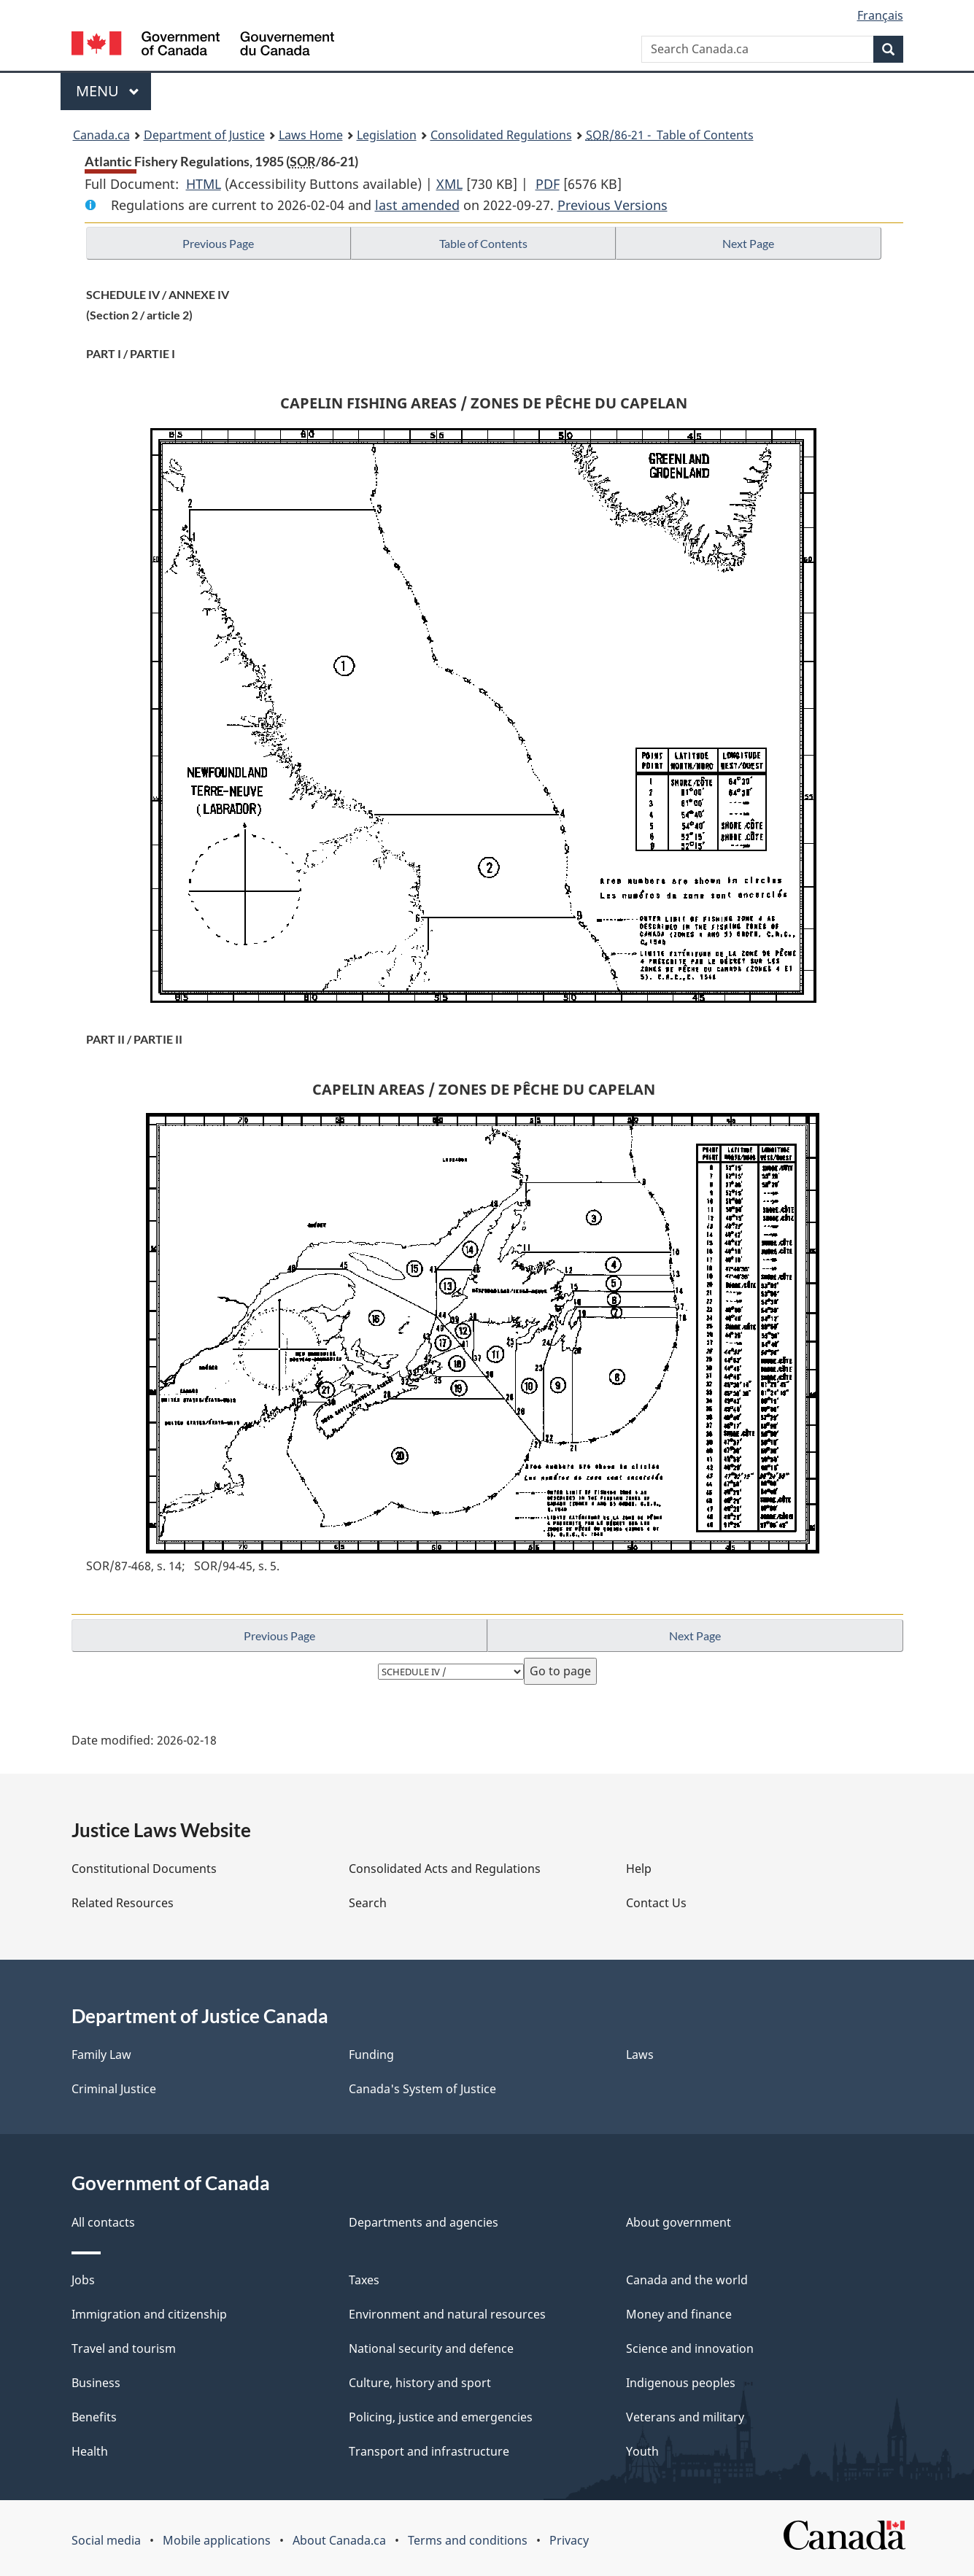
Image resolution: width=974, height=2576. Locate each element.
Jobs (83, 2280)
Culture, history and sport (420, 2383)
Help (639, 1869)
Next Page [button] (748, 243)
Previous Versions (612, 205)
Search (368, 1903)
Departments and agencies (423, 2222)
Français (880, 15)
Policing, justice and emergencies (441, 2417)
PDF (548, 184)
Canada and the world (687, 2280)
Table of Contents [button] (483, 243)
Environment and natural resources (447, 2314)
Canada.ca (101, 135)
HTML (203, 184)
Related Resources (122, 1903)
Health (89, 2451)
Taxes (364, 2280)
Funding (371, 2055)
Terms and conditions (467, 2540)
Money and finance (679, 2314)
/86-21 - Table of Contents (670, 135)
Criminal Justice (113, 2089)
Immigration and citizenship (149, 2314)
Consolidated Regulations (501, 135)
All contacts (103, 2222)
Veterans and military (685, 2417)
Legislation (387, 135)
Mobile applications (217, 2540)
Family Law (101, 2055)
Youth (642, 2451)
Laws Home (311, 135)
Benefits (94, 2417)
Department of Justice (204, 135)
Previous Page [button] (218, 243)
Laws (640, 2055)
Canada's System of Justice (422, 2089)
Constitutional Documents (144, 1869)
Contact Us (656, 1903)
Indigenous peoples (680, 2383)
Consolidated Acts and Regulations (445, 1869)
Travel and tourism (123, 2348)
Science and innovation (690, 2348)
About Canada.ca (339, 2540)
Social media (106, 2540)
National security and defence (431, 2348)
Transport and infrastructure (429, 2451)
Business (95, 2383)
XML (449, 184)
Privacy (569, 2540)
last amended (417, 205)
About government (678, 2222)
